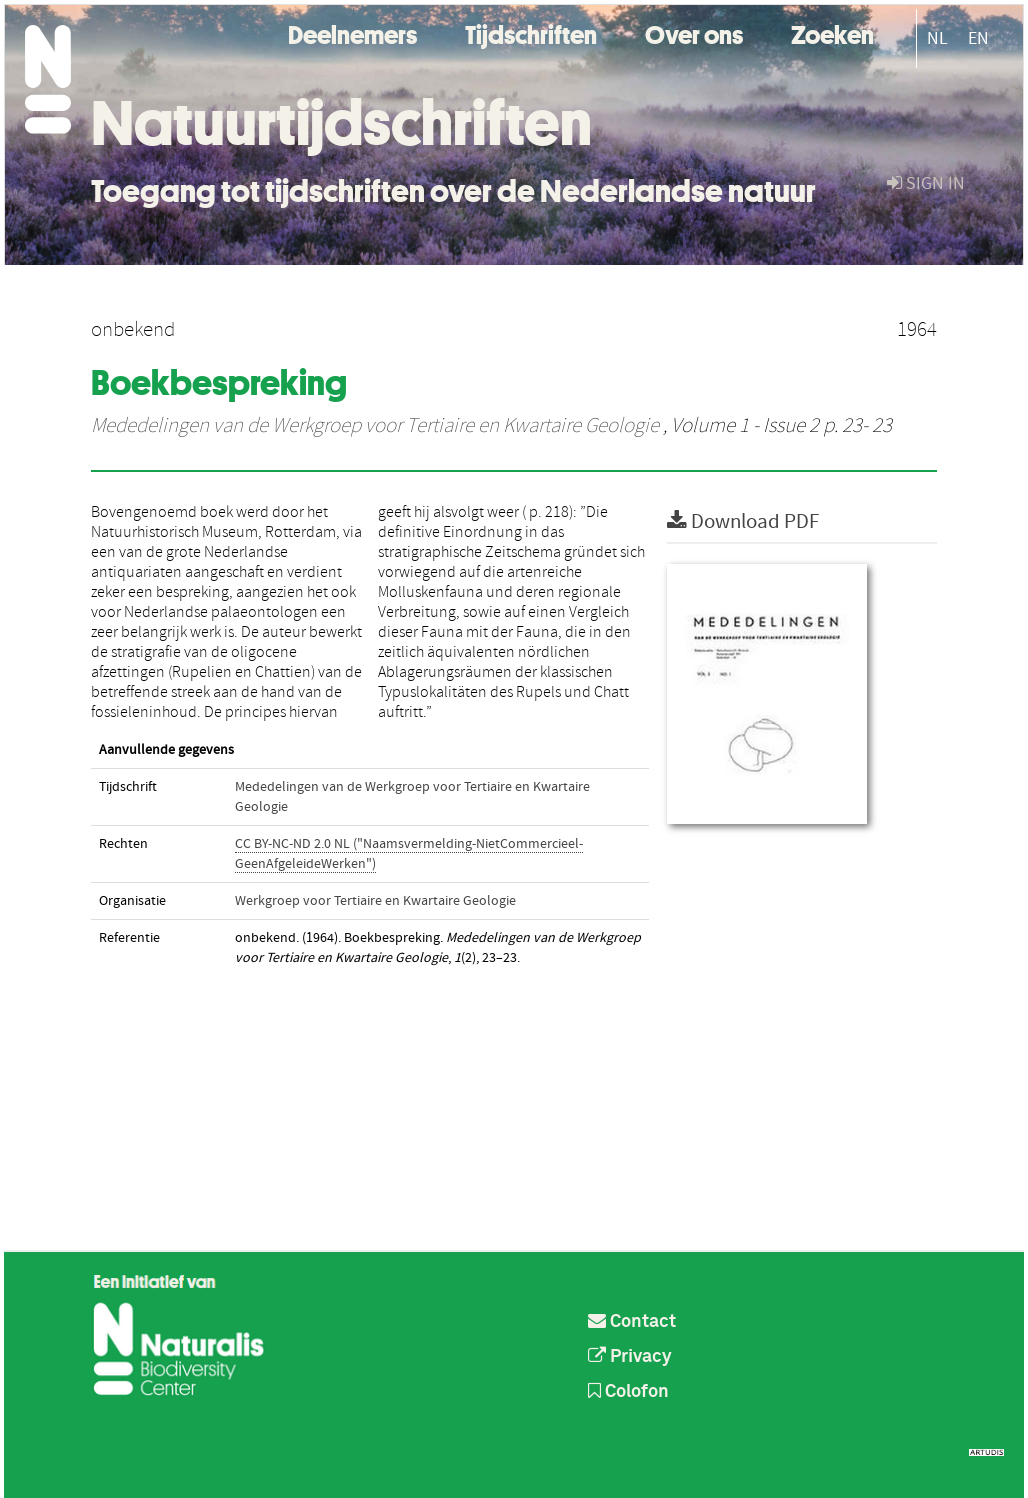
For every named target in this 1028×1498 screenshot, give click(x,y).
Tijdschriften (531, 32)
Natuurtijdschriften (341, 123)
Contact (632, 1322)
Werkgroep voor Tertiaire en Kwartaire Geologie (375, 901)
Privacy (630, 1357)
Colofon (628, 1392)
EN (978, 38)
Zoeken (832, 32)
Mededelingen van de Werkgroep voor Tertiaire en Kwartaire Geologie (375, 426)
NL (937, 38)
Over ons (694, 32)
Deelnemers (352, 32)
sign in (926, 183)
